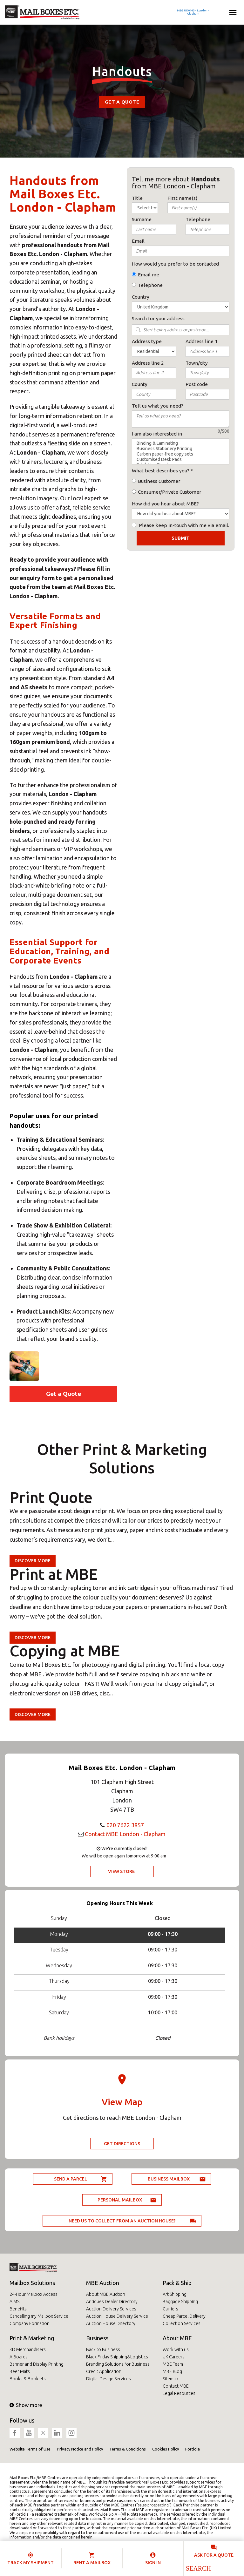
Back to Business (103, 2349)
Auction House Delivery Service (117, 2316)
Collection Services (181, 2323)
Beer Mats (20, 2371)
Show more (26, 2405)
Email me (148, 274)
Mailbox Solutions (32, 2283)
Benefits (18, 2308)
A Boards (19, 2356)
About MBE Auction (105, 2294)
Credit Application (103, 2371)
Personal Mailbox (120, 2199)
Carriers (170, 2308)
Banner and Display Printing (37, 2364)
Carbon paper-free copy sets (180, 454)
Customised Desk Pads (180, 459)
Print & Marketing (32, 2338)
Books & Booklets (28, 2378)
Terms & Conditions (127, 2449)
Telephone (150, 285)
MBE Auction (102, 2283)
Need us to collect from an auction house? (122, 2220)
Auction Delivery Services (111, 2308)
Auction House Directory (110, 2323)
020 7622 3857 (125, 1825)
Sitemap (170, 2378)
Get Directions (122, 2143)
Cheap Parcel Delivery (184, 2316)
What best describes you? (160, 470)
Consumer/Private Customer (169, 492)
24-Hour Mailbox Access (34, 2294)
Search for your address (158, 318)
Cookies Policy (165, 2449)
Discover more (33, 1560)
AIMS (14, 2301)
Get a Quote (122, 102)
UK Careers (174, 2356)
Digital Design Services (108, 2378)
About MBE (177, 2338)
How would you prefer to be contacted (175, 264)
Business (97, 2338)
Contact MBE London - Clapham (125, 1834)
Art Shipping (174, 2294)
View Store (121, 1871)
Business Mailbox (169, 2178)
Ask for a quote (214, 2555)
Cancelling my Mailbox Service (39, 2316)
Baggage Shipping (180, 2301)
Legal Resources (179, 2393)
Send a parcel (70, 2178)
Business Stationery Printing (180, 448)
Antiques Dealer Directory (112, 2301)
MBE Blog (172, 2371)
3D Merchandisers (28, 2349)
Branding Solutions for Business (118, 2364)
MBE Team (173, 2364)
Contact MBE (176, 2386)
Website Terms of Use (30, 2449)
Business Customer (159, 481)
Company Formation (30, 2323)
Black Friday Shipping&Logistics (117, 2356)
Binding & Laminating (180, 443)
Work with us (176, 2349)
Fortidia (192, 2449)
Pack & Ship (177, 2283)
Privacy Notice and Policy (80, 2449)
